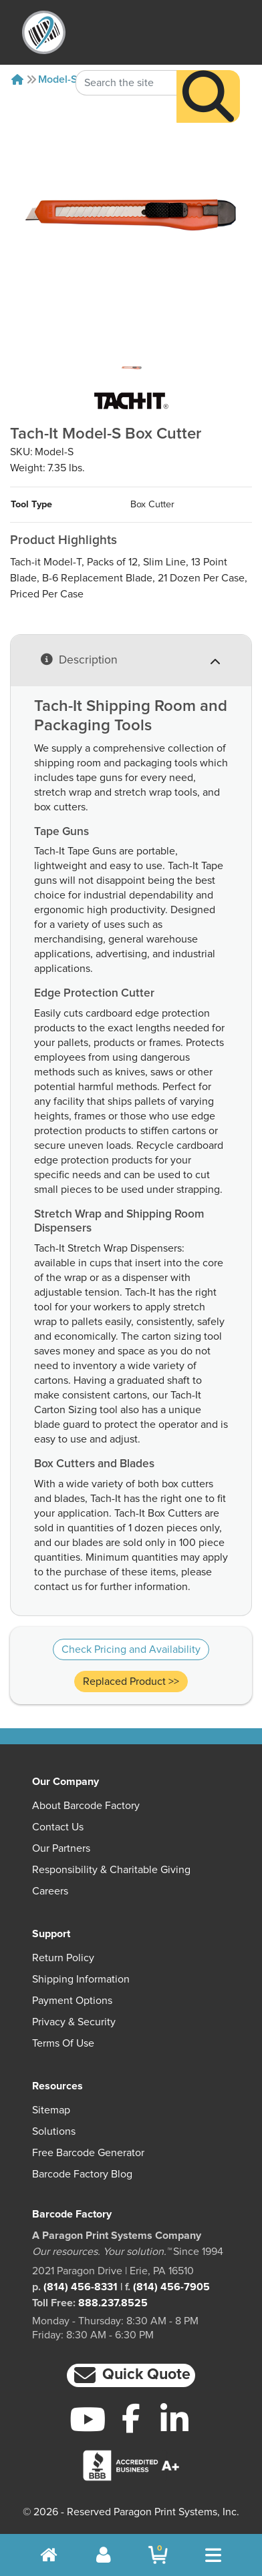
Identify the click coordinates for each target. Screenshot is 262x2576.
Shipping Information (81, 1979)
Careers (50, 1891)
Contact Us (58, 1827)
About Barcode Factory (86, 1805)
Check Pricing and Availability (131, 1649)
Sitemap (51, 2110)
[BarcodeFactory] (44, 32)
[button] (131, 2375)
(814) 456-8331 (80, 2287)
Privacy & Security (74, 2022)
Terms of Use (63, 2043)
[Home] (17, 79)
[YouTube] (87, 2419)
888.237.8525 (113, 2303)
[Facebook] (130, 2417)
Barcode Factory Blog (82, 2174)
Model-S (58, 79)
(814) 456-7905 (171, 2287)
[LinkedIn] (174, 2419)
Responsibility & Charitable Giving (111, 1869)
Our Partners (61, 1848)
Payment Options (72, 2000)
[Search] (208, 73)
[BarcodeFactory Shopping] (158, 2555)
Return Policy (63, 1958)
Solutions (54, 2131)
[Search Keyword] (126, 60)
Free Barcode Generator (88, 2152)
